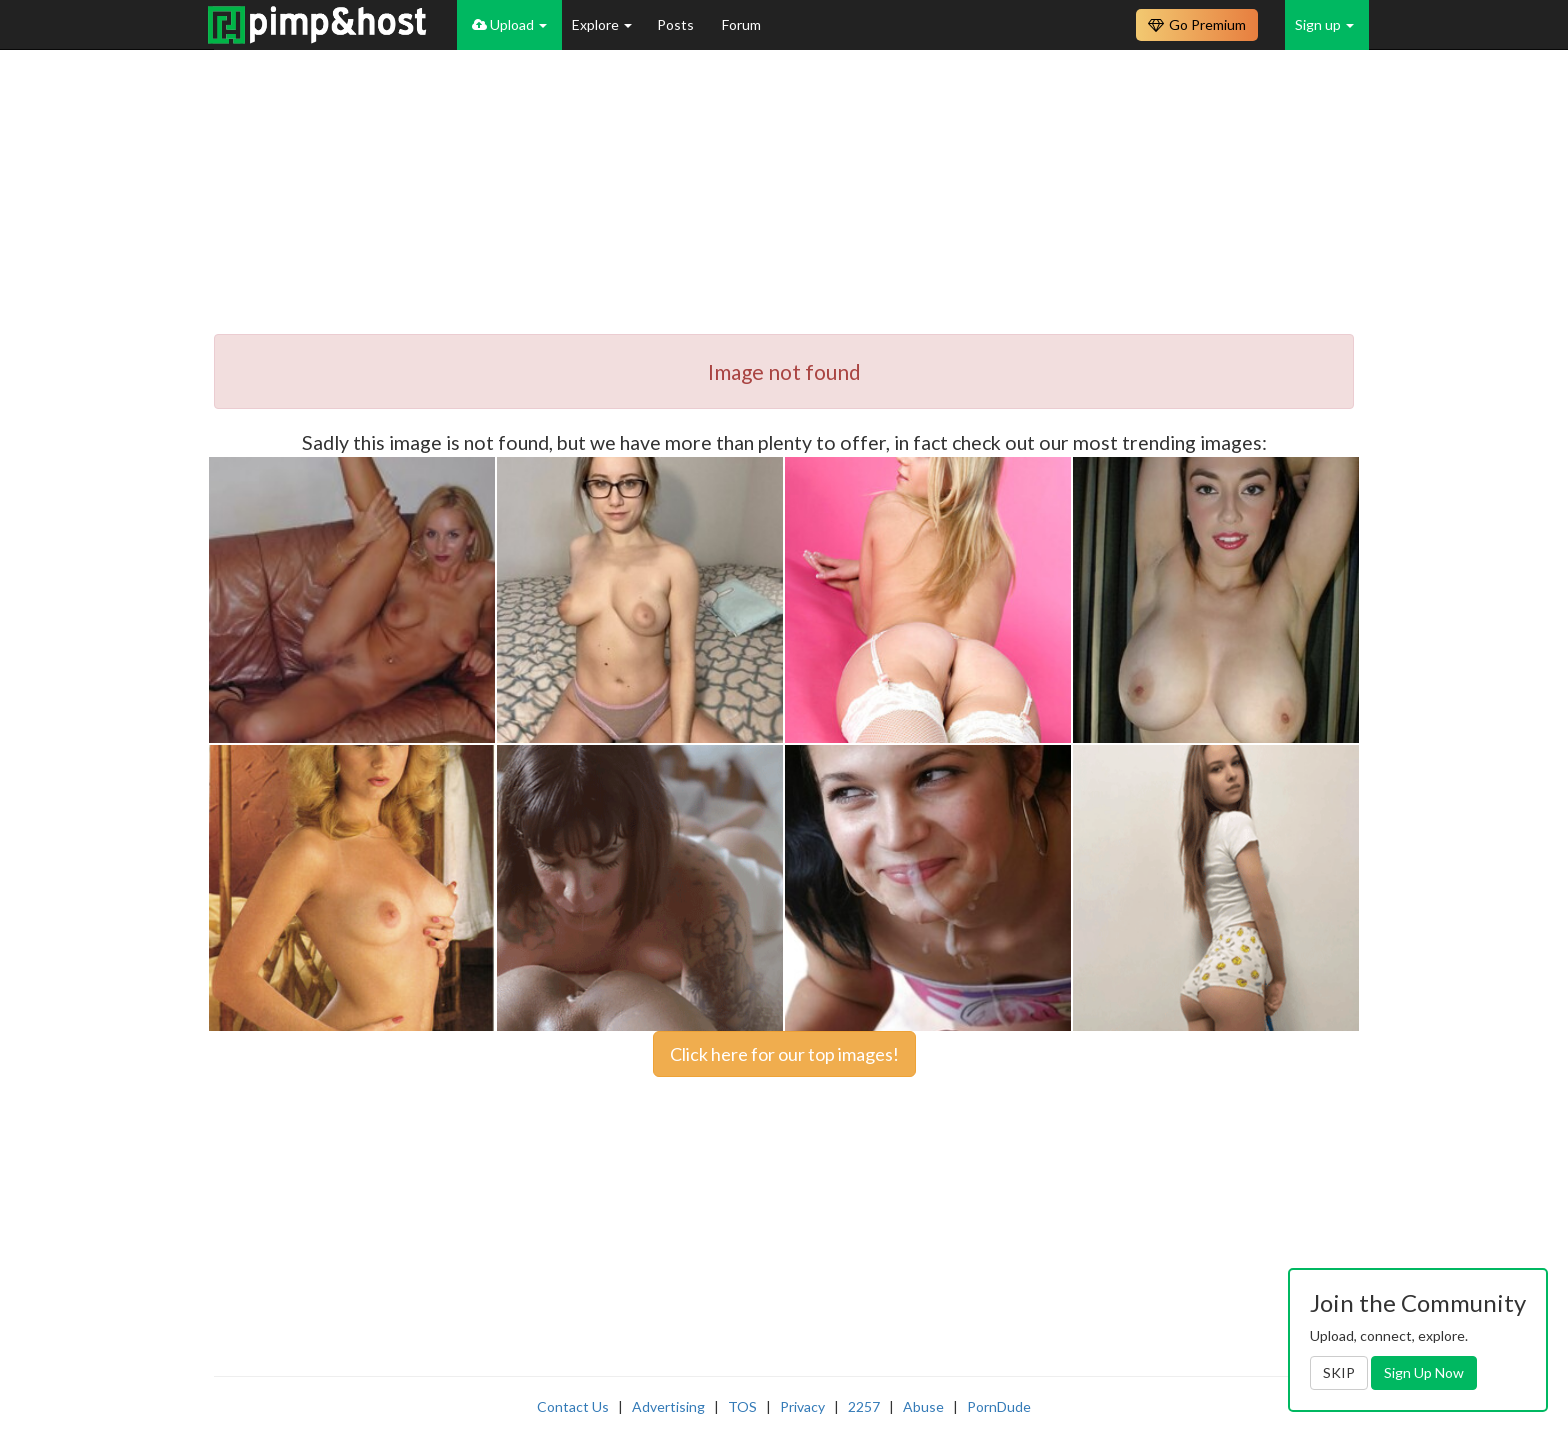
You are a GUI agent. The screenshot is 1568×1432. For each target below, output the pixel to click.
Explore (602, 24)
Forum (741, 24)
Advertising (668, 1406)
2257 (864, 1406)
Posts (677, 24)
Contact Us (573, 1406)
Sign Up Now (1424, 1372)
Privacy (802, 1406)
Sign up (1324, 24)
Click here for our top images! (784, 1054)
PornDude (999, 1406)
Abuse (923, 1406)
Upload (509, 24)
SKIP (1339, 1372)
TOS (742, 1406)
